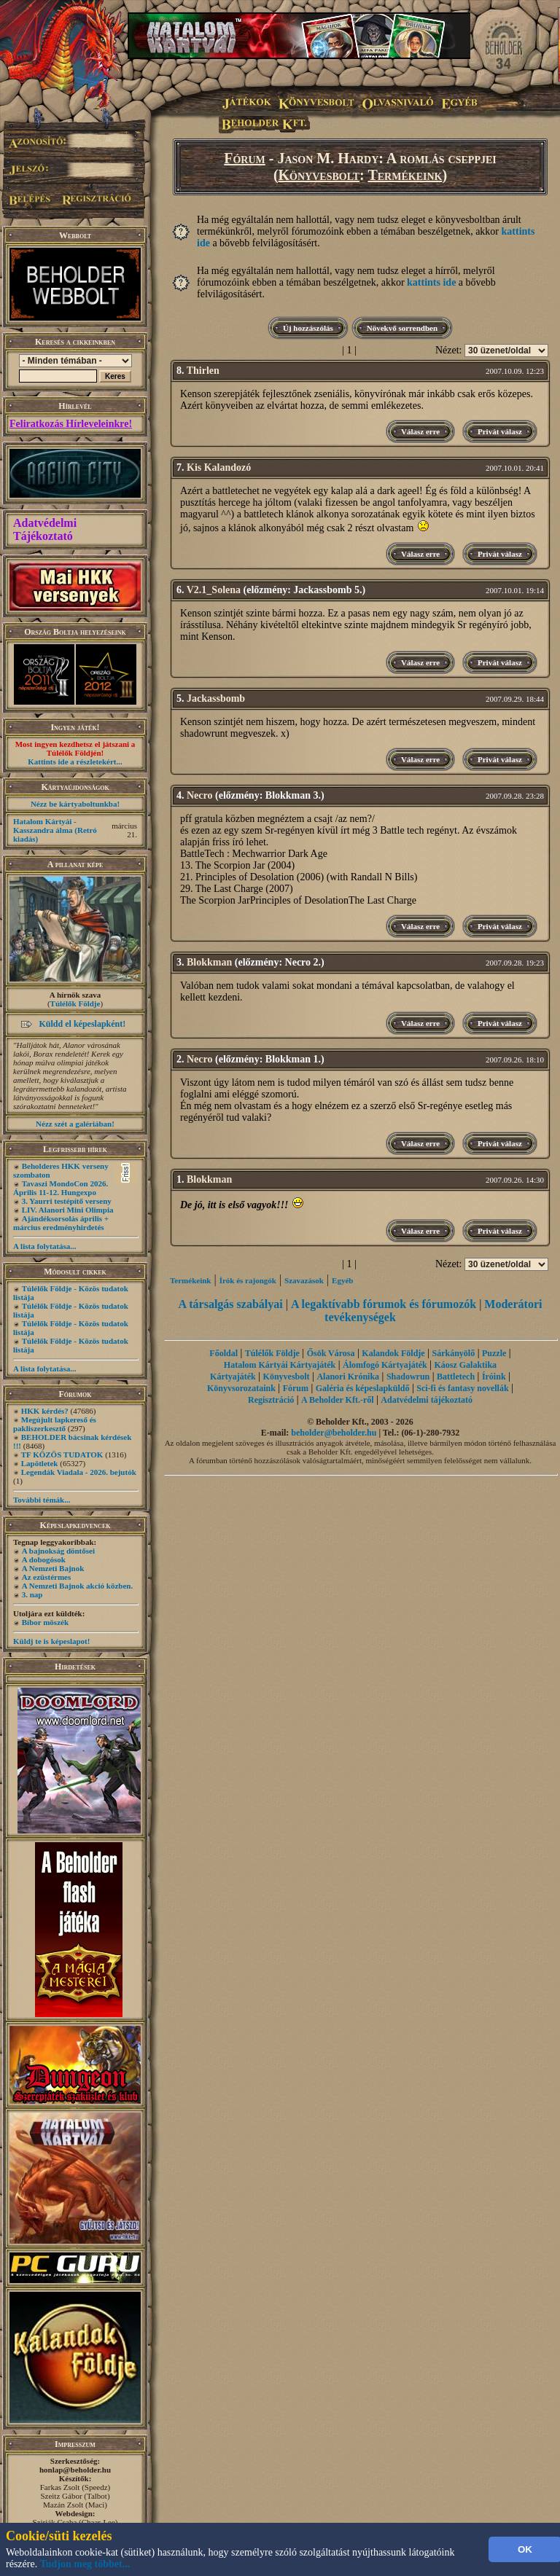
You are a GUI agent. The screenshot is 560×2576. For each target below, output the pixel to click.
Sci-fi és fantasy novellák (462, 1388)
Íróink (494, 1376)
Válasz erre (420, 431)
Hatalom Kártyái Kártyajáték (279, 1365)
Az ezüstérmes (46, 1577)
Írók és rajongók (247, 1280)
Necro (200, 795)
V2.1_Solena (214, 589)
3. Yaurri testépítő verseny (67, 1201)
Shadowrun (407, 1376)
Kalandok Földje (393, 1353)
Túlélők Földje (75, 1003)
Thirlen (203, 370)
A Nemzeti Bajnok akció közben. (77, 1585)
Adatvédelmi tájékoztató (426, 1400)
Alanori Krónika (347, 1376)
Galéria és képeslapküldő (363, 1388)
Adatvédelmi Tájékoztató (45, 529)
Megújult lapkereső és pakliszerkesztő (54, 1424)
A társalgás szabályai (231, 1304)
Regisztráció (271, 1400)
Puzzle (494, 1353)
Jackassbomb (216, 698)
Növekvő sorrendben (402, 328)
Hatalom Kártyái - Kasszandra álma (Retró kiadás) (55, 830)
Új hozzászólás (308, 328)
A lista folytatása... (44, 1246)
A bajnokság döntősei (58, 1550)
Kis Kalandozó (219, 467)
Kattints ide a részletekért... (75, 761)
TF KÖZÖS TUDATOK (62, 1454)
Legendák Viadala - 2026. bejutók (78, 1472)
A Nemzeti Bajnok (53, 1568)
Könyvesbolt (319, 175)
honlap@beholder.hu (75, 2469)
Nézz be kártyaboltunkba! (75, 803)
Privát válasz (500, 431)
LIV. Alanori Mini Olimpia (68, 1209)
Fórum (244, 158)
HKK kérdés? (45, 1410)
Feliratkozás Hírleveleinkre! (70, 423)
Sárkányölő (453, 1353)
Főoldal (223, 1353)
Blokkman (209, 962)
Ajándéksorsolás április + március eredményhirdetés (61, 1223)
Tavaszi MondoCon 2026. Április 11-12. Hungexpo (60, 1188)
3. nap (32, 1594)
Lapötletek (39, 1463)
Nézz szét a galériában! (75, 1123)
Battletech (456, 1376)
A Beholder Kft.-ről (337, 1400)
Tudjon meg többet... (85, 2564)
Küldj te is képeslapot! (51, 1641)
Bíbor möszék (45, 1622)
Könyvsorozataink (241, 1388)
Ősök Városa (331, 1353)
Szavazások (304, 1280)
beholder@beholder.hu (333, 1433)
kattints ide (431, 282)
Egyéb (342, 1280)
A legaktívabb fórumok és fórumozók (383, 1304)
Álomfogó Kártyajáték (385, 1365)
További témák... (41, 1499)
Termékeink (405, 175)
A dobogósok (44, 1559)
